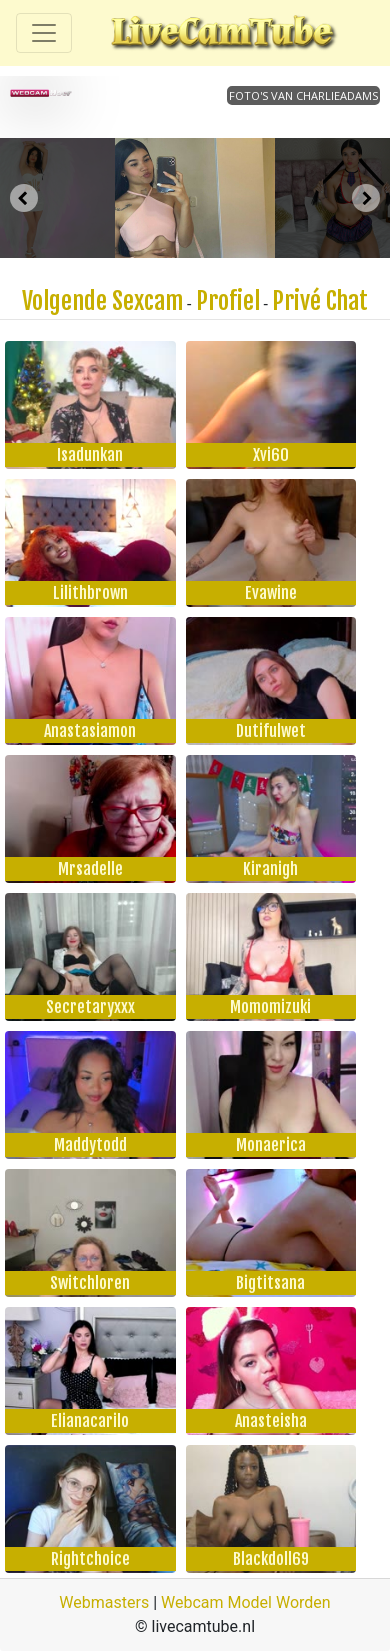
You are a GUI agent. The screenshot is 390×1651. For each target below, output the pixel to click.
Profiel (228, 301)
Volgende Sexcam (102, 301)
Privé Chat (320, 301)
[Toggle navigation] (44, 33)
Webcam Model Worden (246, 1602)
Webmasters (104, 1602)
